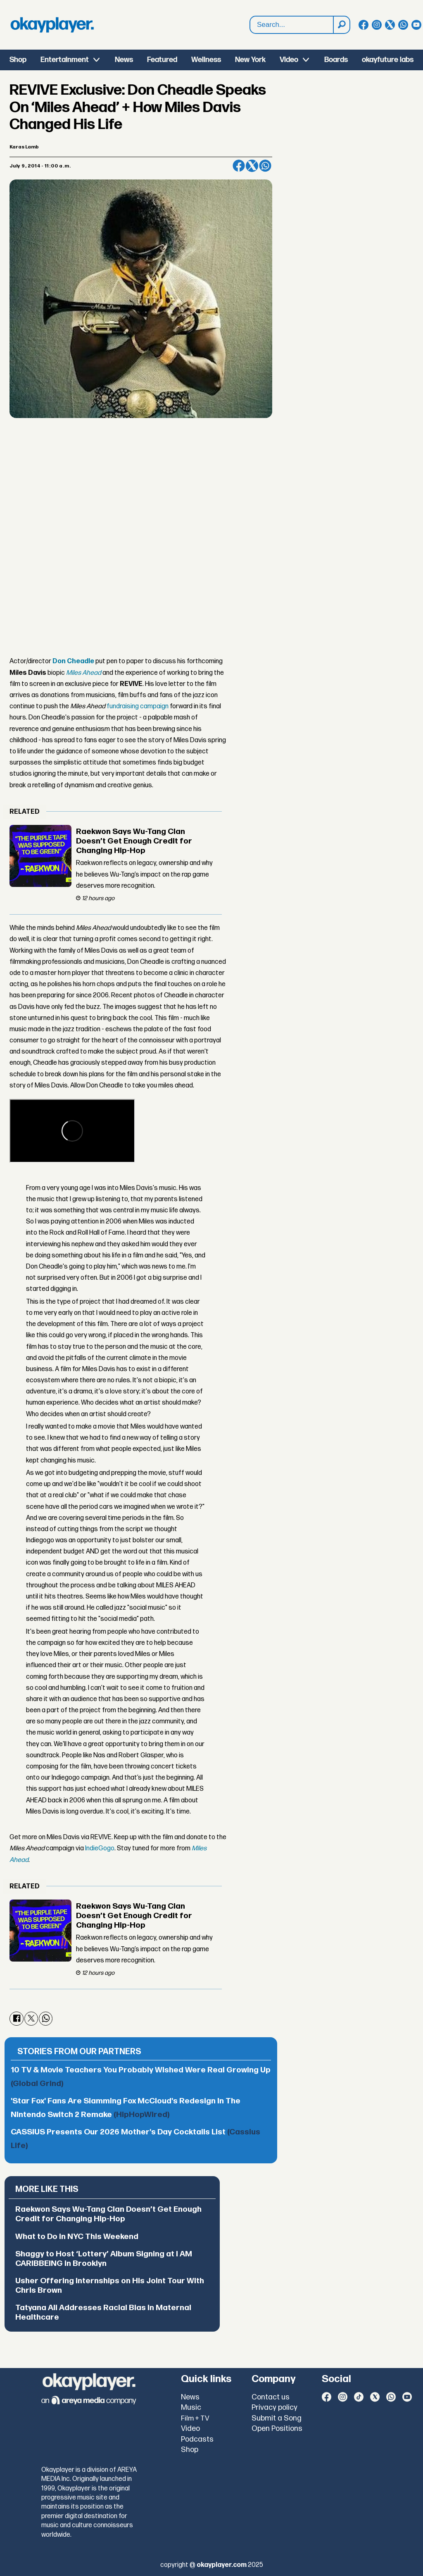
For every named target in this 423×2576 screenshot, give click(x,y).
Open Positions (277, 2428)
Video (289, 59)
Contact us (271, 2397)
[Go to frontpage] (52, 25)
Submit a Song (277, 2418)
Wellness (206, 59)
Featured (162, 59)
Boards (336, 59)
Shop (18, 59)
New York (250, 59)
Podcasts (197, 2439)
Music (191, 2407)
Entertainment (64, 59)
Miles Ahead (83, 673)
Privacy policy (274, 2407)
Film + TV (195, 2418)
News (124, 59)
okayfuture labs (387, 59)
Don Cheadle (73, 661)
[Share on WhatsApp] (265, 166)
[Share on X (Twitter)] (252, 166)
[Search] (341, 25)
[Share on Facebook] (239, 166)
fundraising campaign (138, 706)
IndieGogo (99, 1848)
